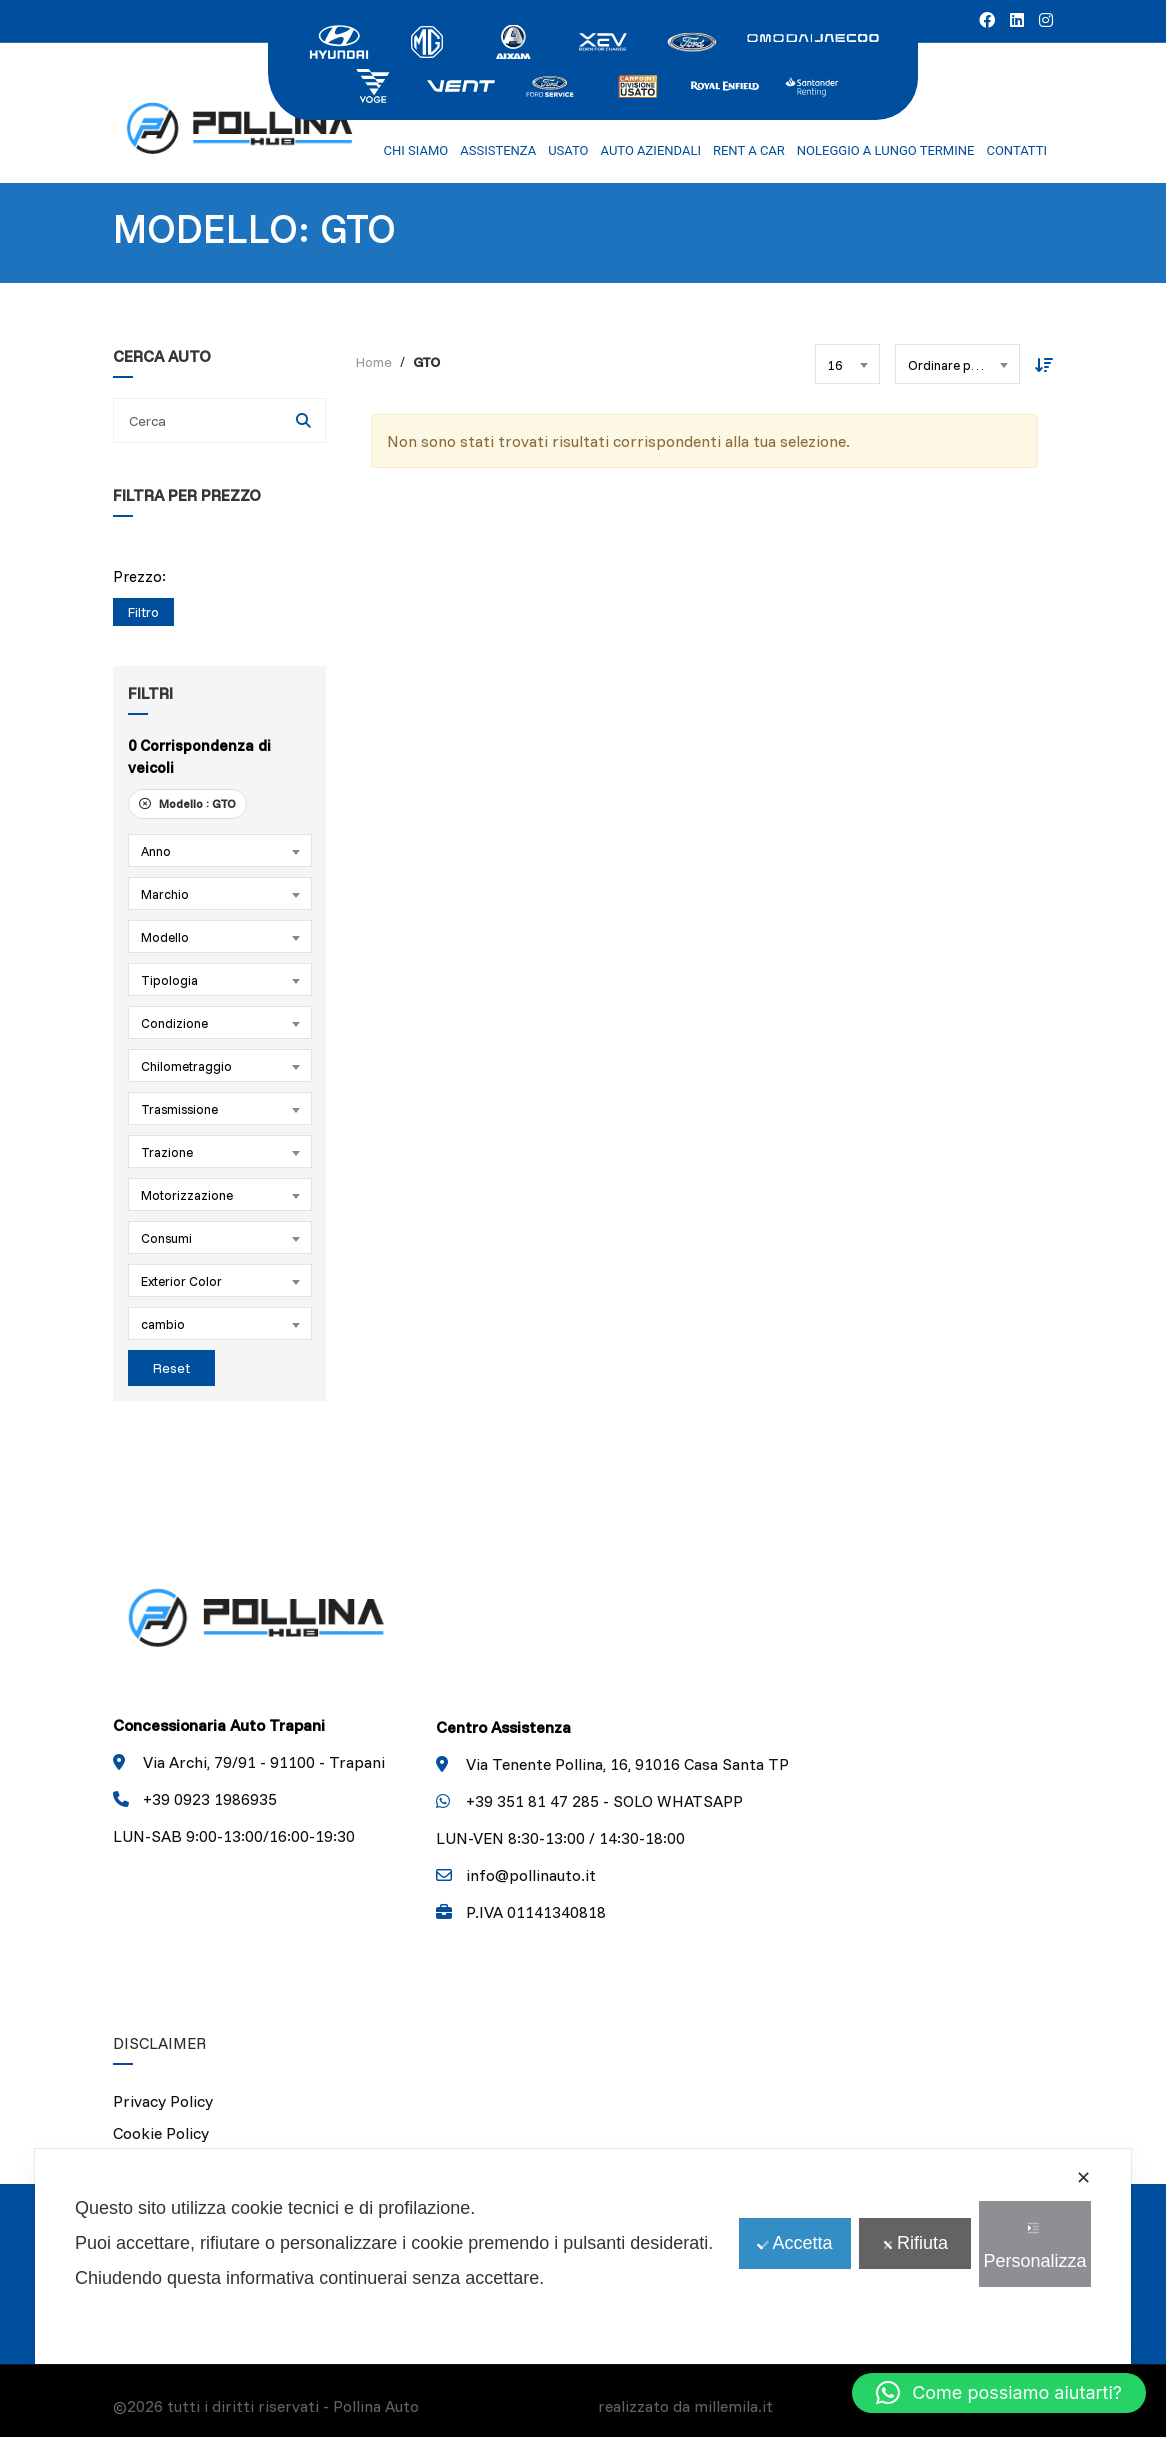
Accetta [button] (794, 2243)
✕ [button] (1083, 2178)
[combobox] (220, 850)
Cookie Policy (161, 2133)
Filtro (143, 612)
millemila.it (733, 2406)
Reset (171, 1368)
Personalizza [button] (1034, 2246)
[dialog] (583, 2256)
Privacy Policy (163, 2101)
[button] (999, 2393)
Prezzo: (139, 576)
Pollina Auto (376, 2406)
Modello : (187, 803)
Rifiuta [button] (915, 2243)
